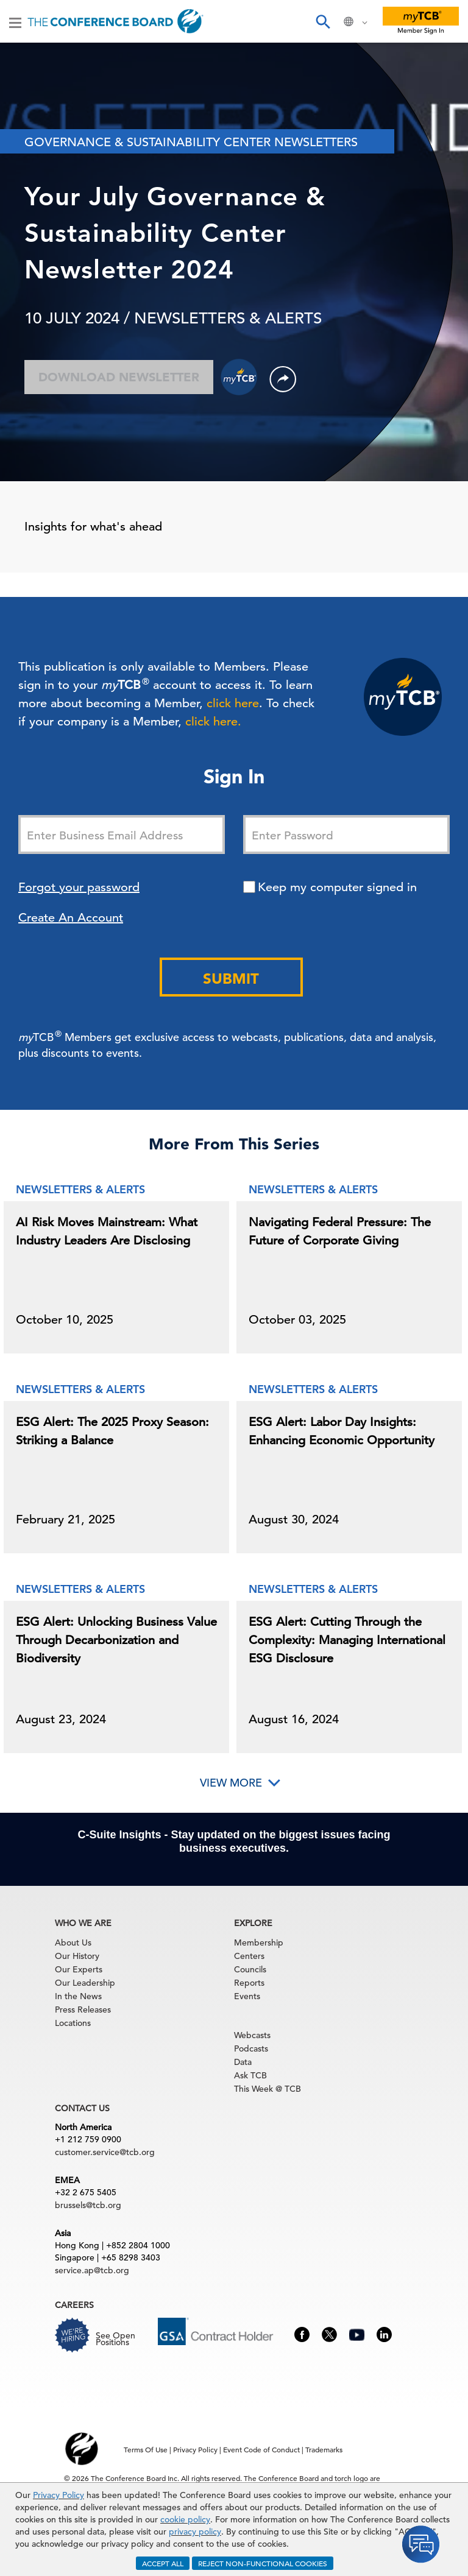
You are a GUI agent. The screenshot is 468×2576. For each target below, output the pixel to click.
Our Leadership (85, 1982)
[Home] (115, 21)
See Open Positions (115, 2339)
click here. (213, 721)
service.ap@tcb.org (92, 2270)
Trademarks (323, 2449)
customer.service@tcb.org (105, 2152)
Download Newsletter (118, 377)
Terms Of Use (146, 2449)
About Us (73, 1942)
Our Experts (78, 1969)
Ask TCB (250, 2075)
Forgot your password (79, 887)
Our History (77, 1955)
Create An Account (70, 917)
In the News (78, 1996)
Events (247, 1996)
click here (233, 703)
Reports (249, 1982)
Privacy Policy (58, 2495)
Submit (231, 978)
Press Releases (83, 2009)
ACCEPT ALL (162, 2563)
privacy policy (195, 2531)
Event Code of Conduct (261, 2449)
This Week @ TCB (267, 2088)
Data (243, 2061)
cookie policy (185, 2519)
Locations (73, 2022)
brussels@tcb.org (88, 2205)
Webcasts (252, 2035)
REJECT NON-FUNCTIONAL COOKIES (262, 2563)
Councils (250, 1969)
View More (231, 1783)
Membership (258, 1942)
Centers (249, 1955)
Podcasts (251, 2048)
